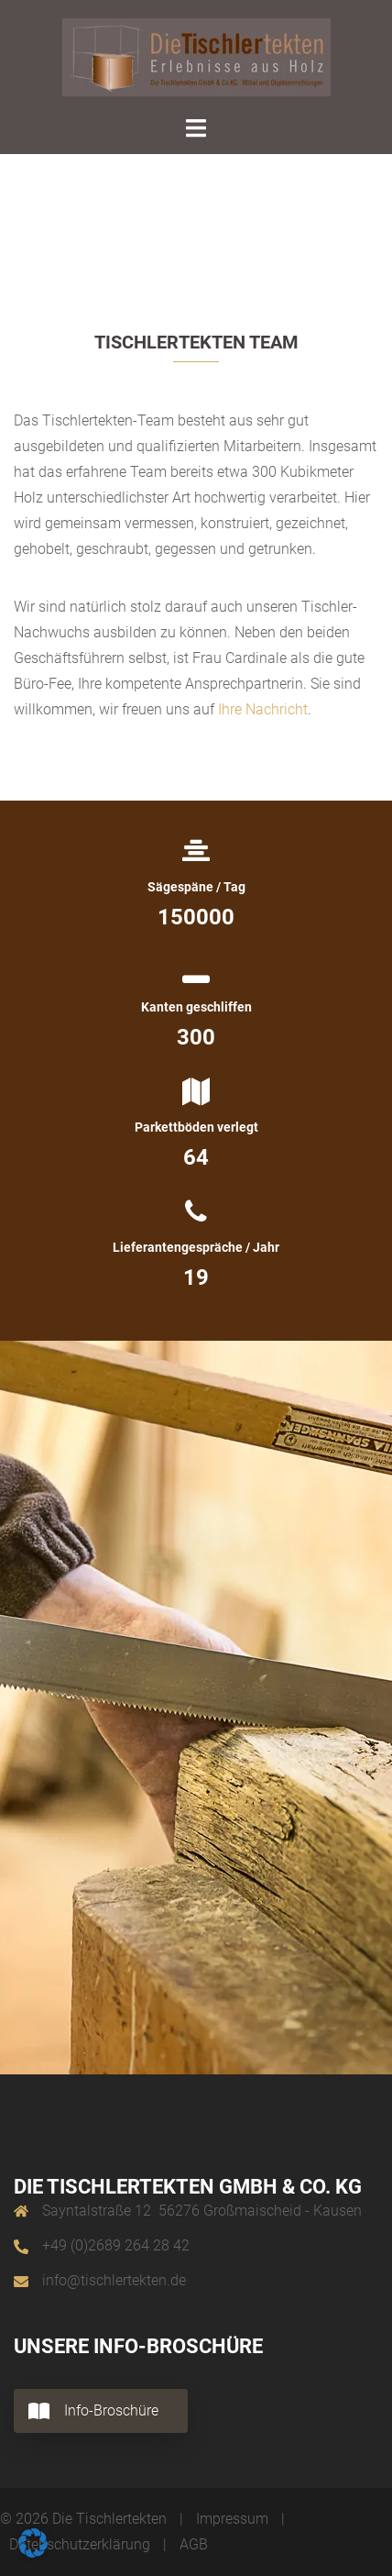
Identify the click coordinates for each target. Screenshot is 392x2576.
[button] (33, 2543)
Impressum (232, 2518)
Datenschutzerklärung (79, 2544)
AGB (194, 2544)
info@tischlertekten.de (114, 2280)
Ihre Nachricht (263, 709)
